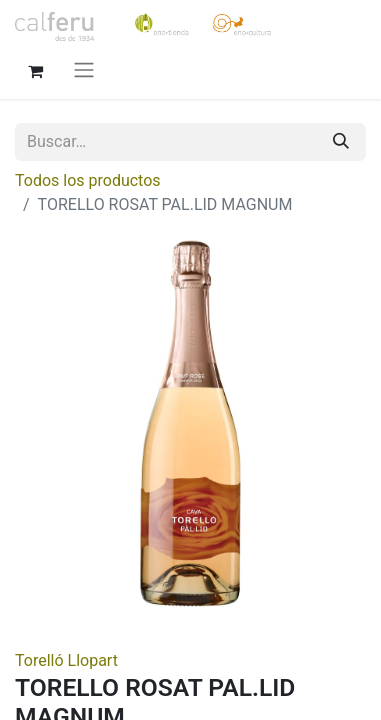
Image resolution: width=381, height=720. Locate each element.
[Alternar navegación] (84, 69)
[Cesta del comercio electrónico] (35, 69)
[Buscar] (341, 142)
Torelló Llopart (66, 660)
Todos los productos (88, 180)
